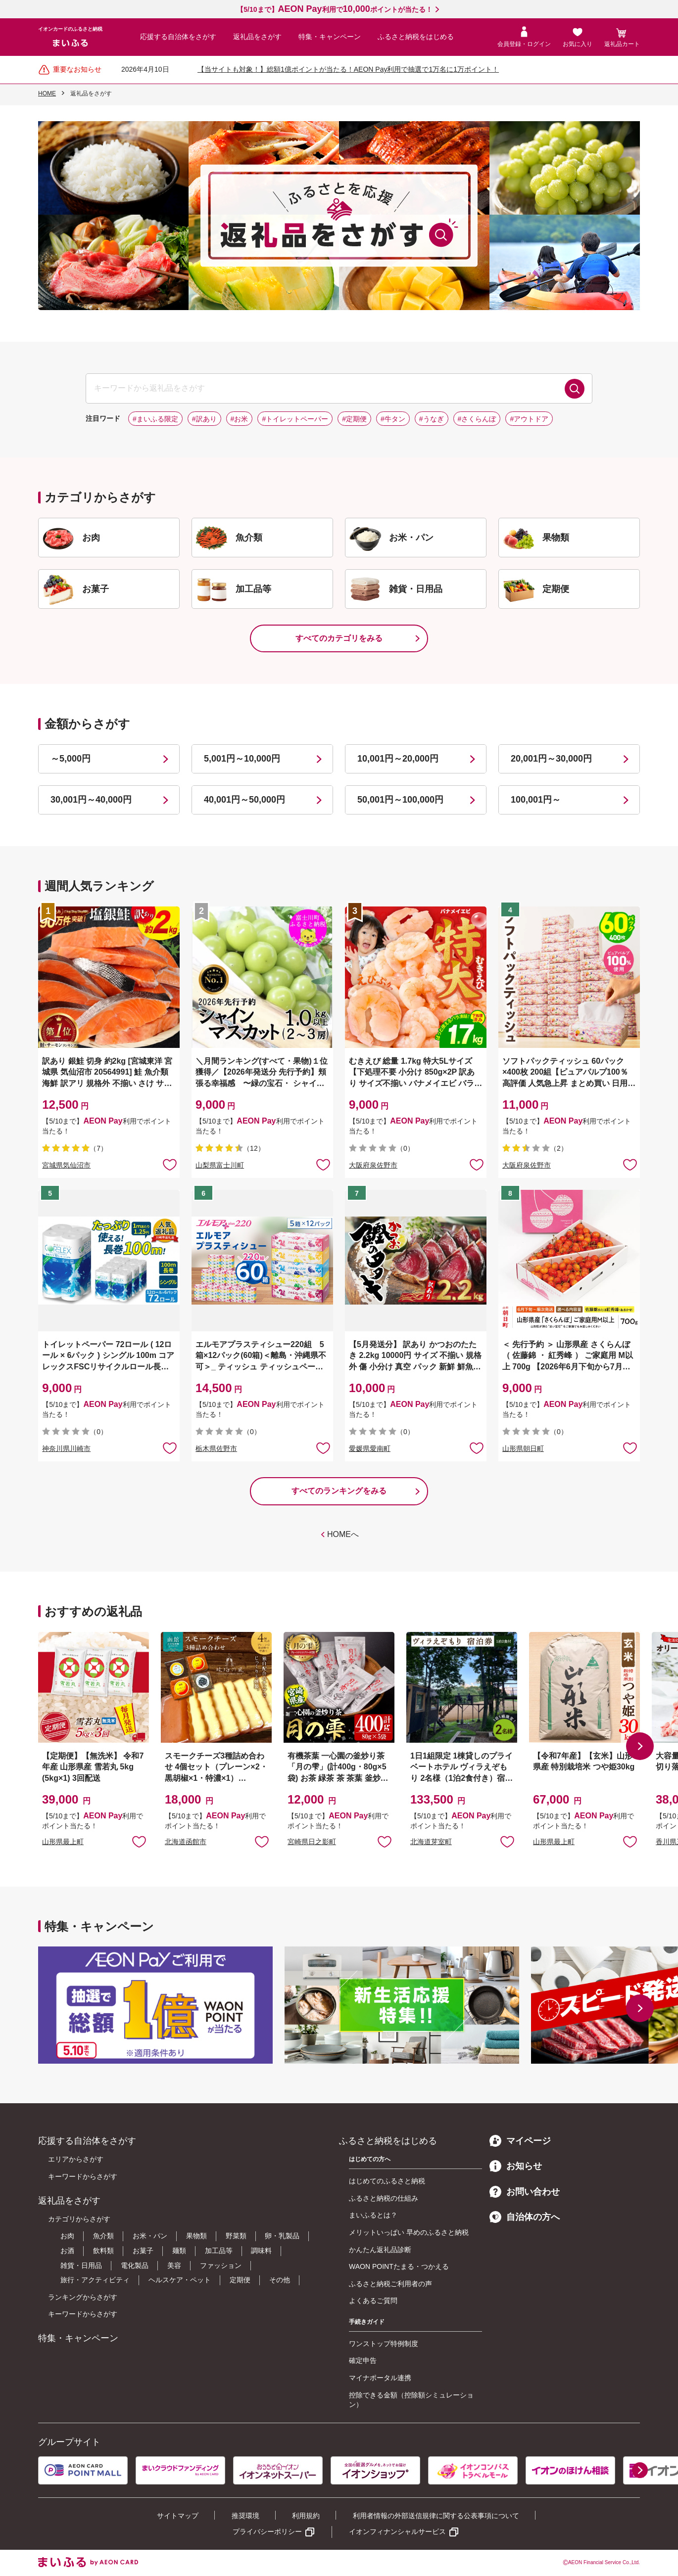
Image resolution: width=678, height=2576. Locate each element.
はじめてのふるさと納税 (387, 2181)
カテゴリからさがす (79, 2219)
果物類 (196, 2236)
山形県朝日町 (523, 1448)
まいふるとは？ (373, 2215)
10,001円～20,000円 (397, 759)
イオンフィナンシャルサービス (397, 2531)
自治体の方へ (524, 2217)
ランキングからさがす (82, 2297)
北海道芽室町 (431, 1842)
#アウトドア (529, 419)
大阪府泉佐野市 (373, 1165)
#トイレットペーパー (295, 419)
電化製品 (134, 2265)
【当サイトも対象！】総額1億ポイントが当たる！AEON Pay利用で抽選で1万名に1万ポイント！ (348, 69)
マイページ (520, 2141)
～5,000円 (70, 759)
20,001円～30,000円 (551, 759)
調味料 (261, 2251)
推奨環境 (245, 2516)
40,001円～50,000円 (244, 800)
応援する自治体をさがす (178, 37)
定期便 (240, 2280)
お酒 (67, 2251)
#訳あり (204, 419)
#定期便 (354, 419)
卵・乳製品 (282, 2236)
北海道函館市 (185, 1842)
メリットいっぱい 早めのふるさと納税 (409, 2232)
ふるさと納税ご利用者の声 (390, 2284)
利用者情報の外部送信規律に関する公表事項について (436, 2516)
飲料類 (103, 2251)
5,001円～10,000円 (242, 759)
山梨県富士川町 (219, 1165)
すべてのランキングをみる (339, 1491)
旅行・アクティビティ (95, 2280)
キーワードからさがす (82, 2176)
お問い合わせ (524, 2192)
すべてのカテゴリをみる (339, 638)
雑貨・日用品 (81, 2265)
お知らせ (515, 2166)
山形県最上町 (63, 1842)
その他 (279, 2280)
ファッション (221, 2265)
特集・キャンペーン (329, 37)
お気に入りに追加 (139, 1841)
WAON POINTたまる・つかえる (399, 2266)
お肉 (67, 2236)
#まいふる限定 (155, 419)
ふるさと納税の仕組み (383, 2198)
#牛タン (393, 419)
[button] (640, 1746)
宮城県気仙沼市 (66, 1165)
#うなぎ (431, 419)
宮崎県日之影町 (312, 1842)
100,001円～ (536, 800)
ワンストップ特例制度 (383, 2344)
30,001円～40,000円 (91, 800)
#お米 (239, 419)
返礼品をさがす (257, 37)
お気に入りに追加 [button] (169, 1164)
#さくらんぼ (477, 419)
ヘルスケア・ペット (179, 2280)
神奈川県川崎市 (66, 1448)
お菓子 (143, 2251)
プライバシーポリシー (267, 2531)
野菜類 (236, 2236)
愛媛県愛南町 (369, 1448)
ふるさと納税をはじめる (416, 37)
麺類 (179, 2251)
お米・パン (150, 2236)
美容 (174, 2265)
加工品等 (219, 2251)
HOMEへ (343, 1534)
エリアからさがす (75, 2159)
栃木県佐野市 (216, 1448)
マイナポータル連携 (380, 2378)
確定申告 (363, 2360)
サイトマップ (177, 2516)
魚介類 (103, 2236)
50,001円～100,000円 (400, 800)
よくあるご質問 (373, 2301)
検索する (574, 389)
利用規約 (306, 2516)
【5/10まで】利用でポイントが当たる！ (334, 9)
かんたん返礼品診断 (380, 2250)
